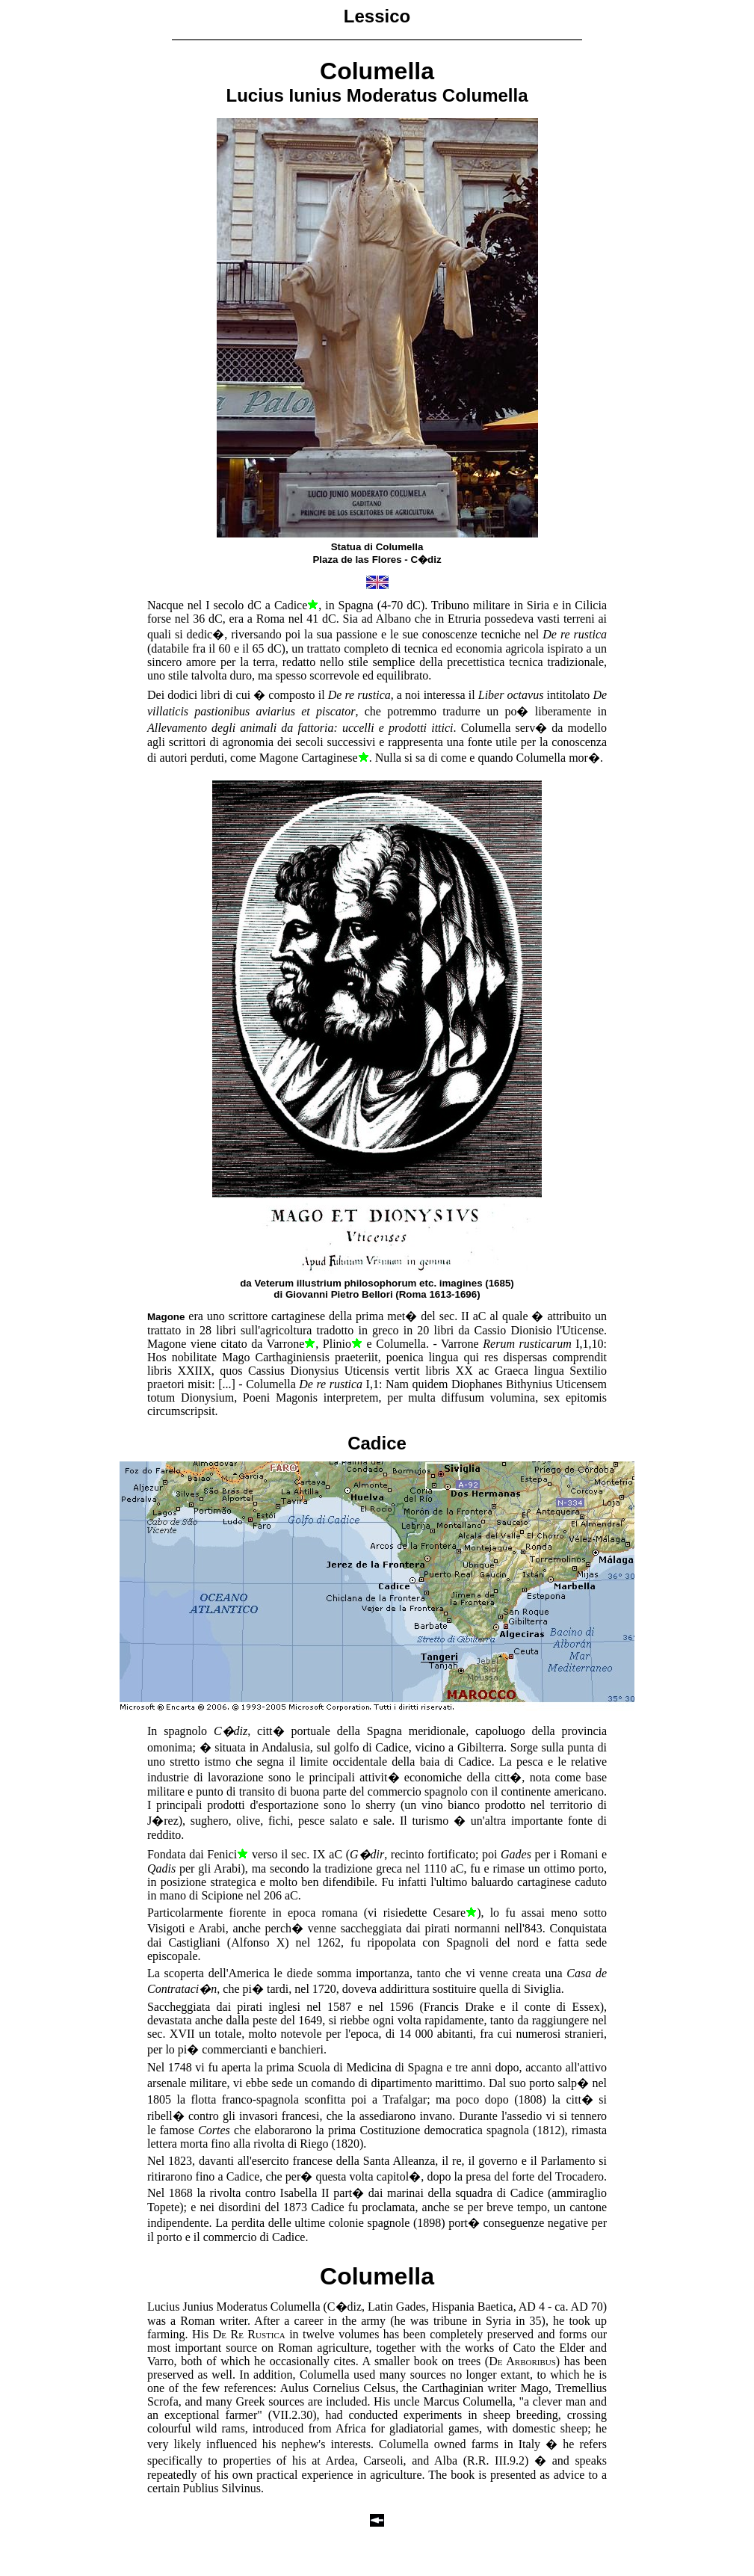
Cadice (377, 1443)
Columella (377, 2276)
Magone (166, 1316)
